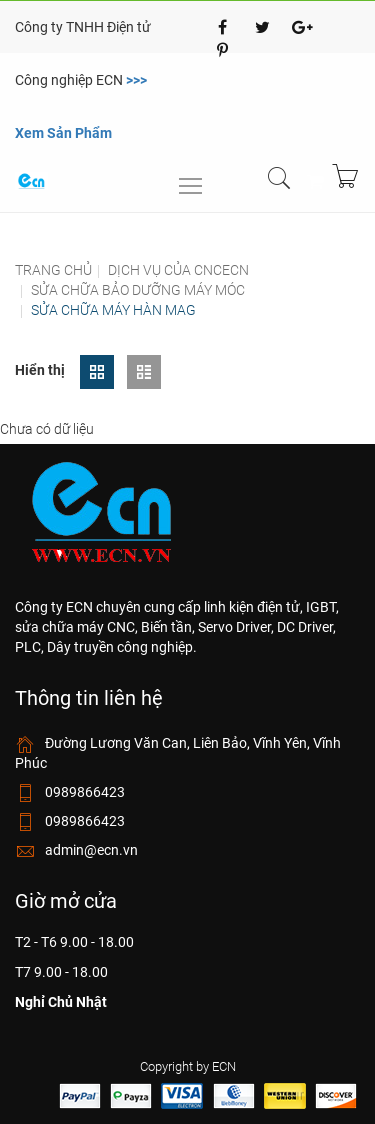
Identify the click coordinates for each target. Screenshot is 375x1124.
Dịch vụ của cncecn (178, 270)
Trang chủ (53, 270)
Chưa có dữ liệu (47, 429)
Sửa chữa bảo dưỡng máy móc (138, 290)
